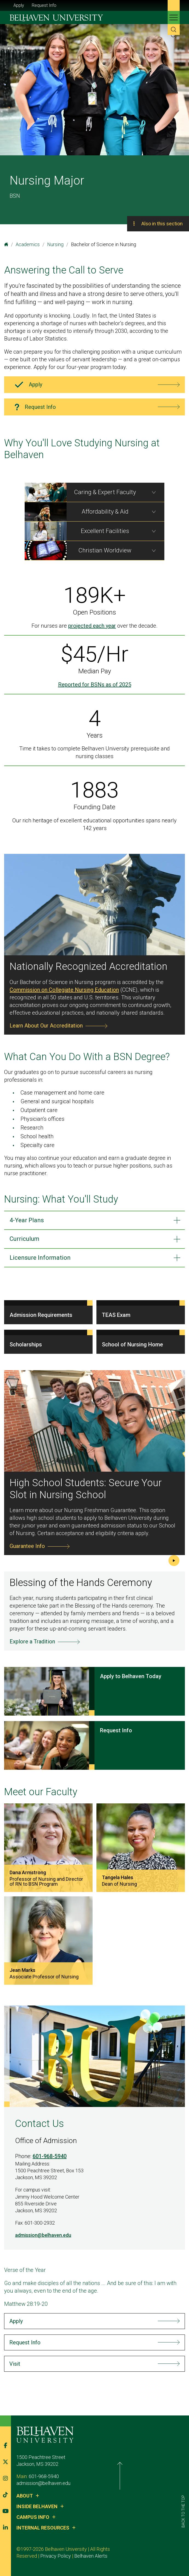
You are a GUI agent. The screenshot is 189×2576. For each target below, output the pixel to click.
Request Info (44, 5)
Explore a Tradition (32, 1641)
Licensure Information (40, 1257)
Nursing (55, 244)
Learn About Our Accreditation (46, 1025)
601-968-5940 (50, 2156)
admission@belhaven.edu (43, 2235)
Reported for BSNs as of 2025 (94, 684)
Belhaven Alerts (59, 2556)
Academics (28, 244)
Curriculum (24, 1238)
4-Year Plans (27, 1220)
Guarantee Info (27, 1546)
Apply (18, 5)
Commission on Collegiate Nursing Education (64, 989)
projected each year (92, 625)
